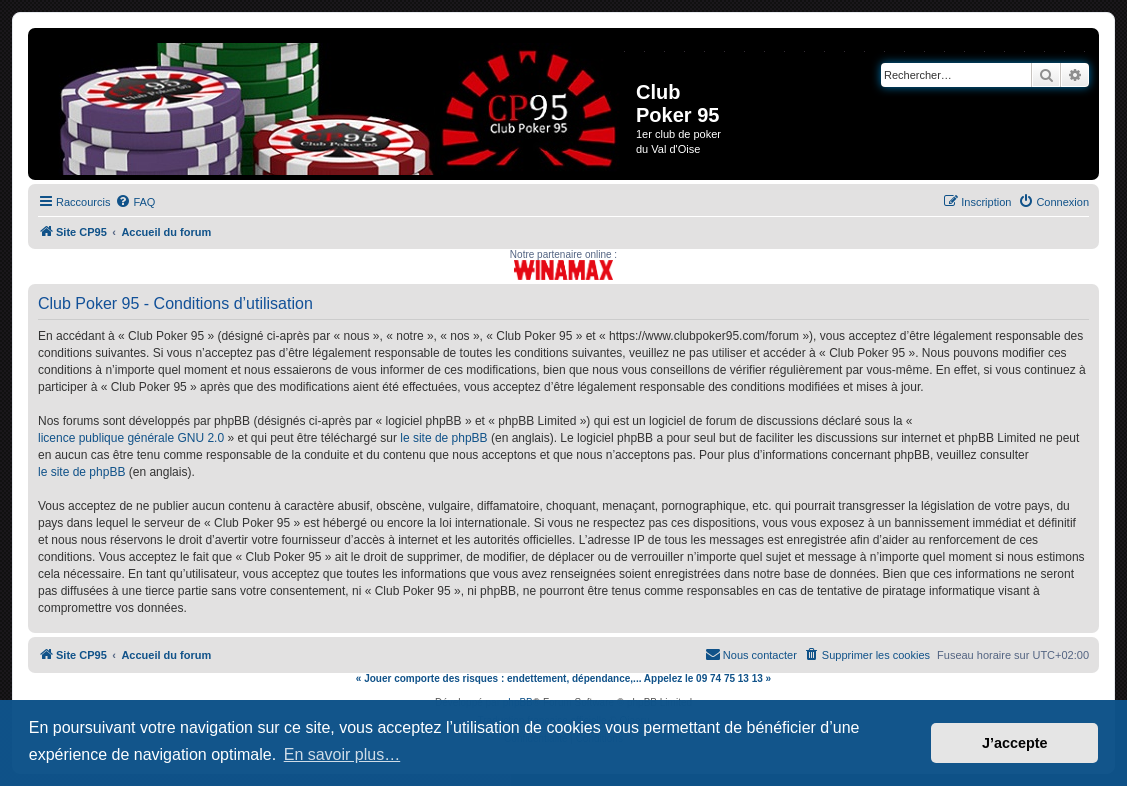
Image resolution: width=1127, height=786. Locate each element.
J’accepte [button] (1015, 743)
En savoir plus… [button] (342, 754)
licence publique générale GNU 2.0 (131, 438)
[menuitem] (135, 202)
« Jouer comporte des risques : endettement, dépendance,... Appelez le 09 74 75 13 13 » (563, 678)
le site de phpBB (443, 438)
